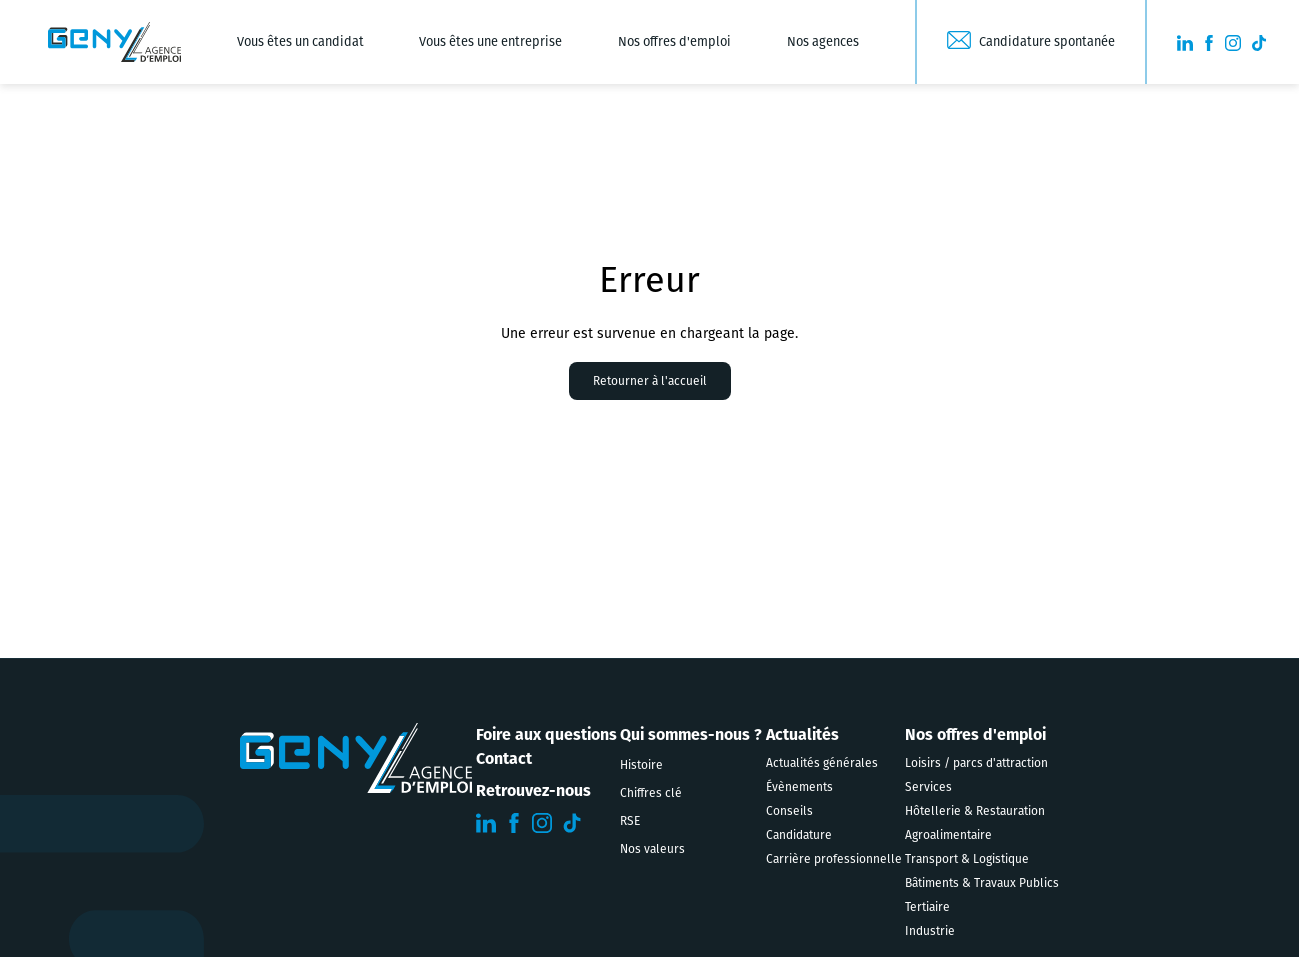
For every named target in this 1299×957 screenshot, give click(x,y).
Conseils (789, 811)
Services (928, 787)
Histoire (641, 765)
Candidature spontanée (1047, 41)
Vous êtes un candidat (300, 41)
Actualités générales (822, 763)
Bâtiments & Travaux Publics (982, 883)
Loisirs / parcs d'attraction (976, 763)
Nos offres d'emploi (674, 41)
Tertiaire (927, 907)
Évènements (799, 787)
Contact (504, 758)
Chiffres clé (651, 793)
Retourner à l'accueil (650, 381)
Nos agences (823, 41)
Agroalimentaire (948, 835)
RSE (630, 821)
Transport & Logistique (967, 859)
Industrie (930, 931)
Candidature (799, 835)
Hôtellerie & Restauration (975, 811)
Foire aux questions (546, 734)
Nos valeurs (652, 849)
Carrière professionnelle (834, 859)
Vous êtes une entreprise (490, 41)
